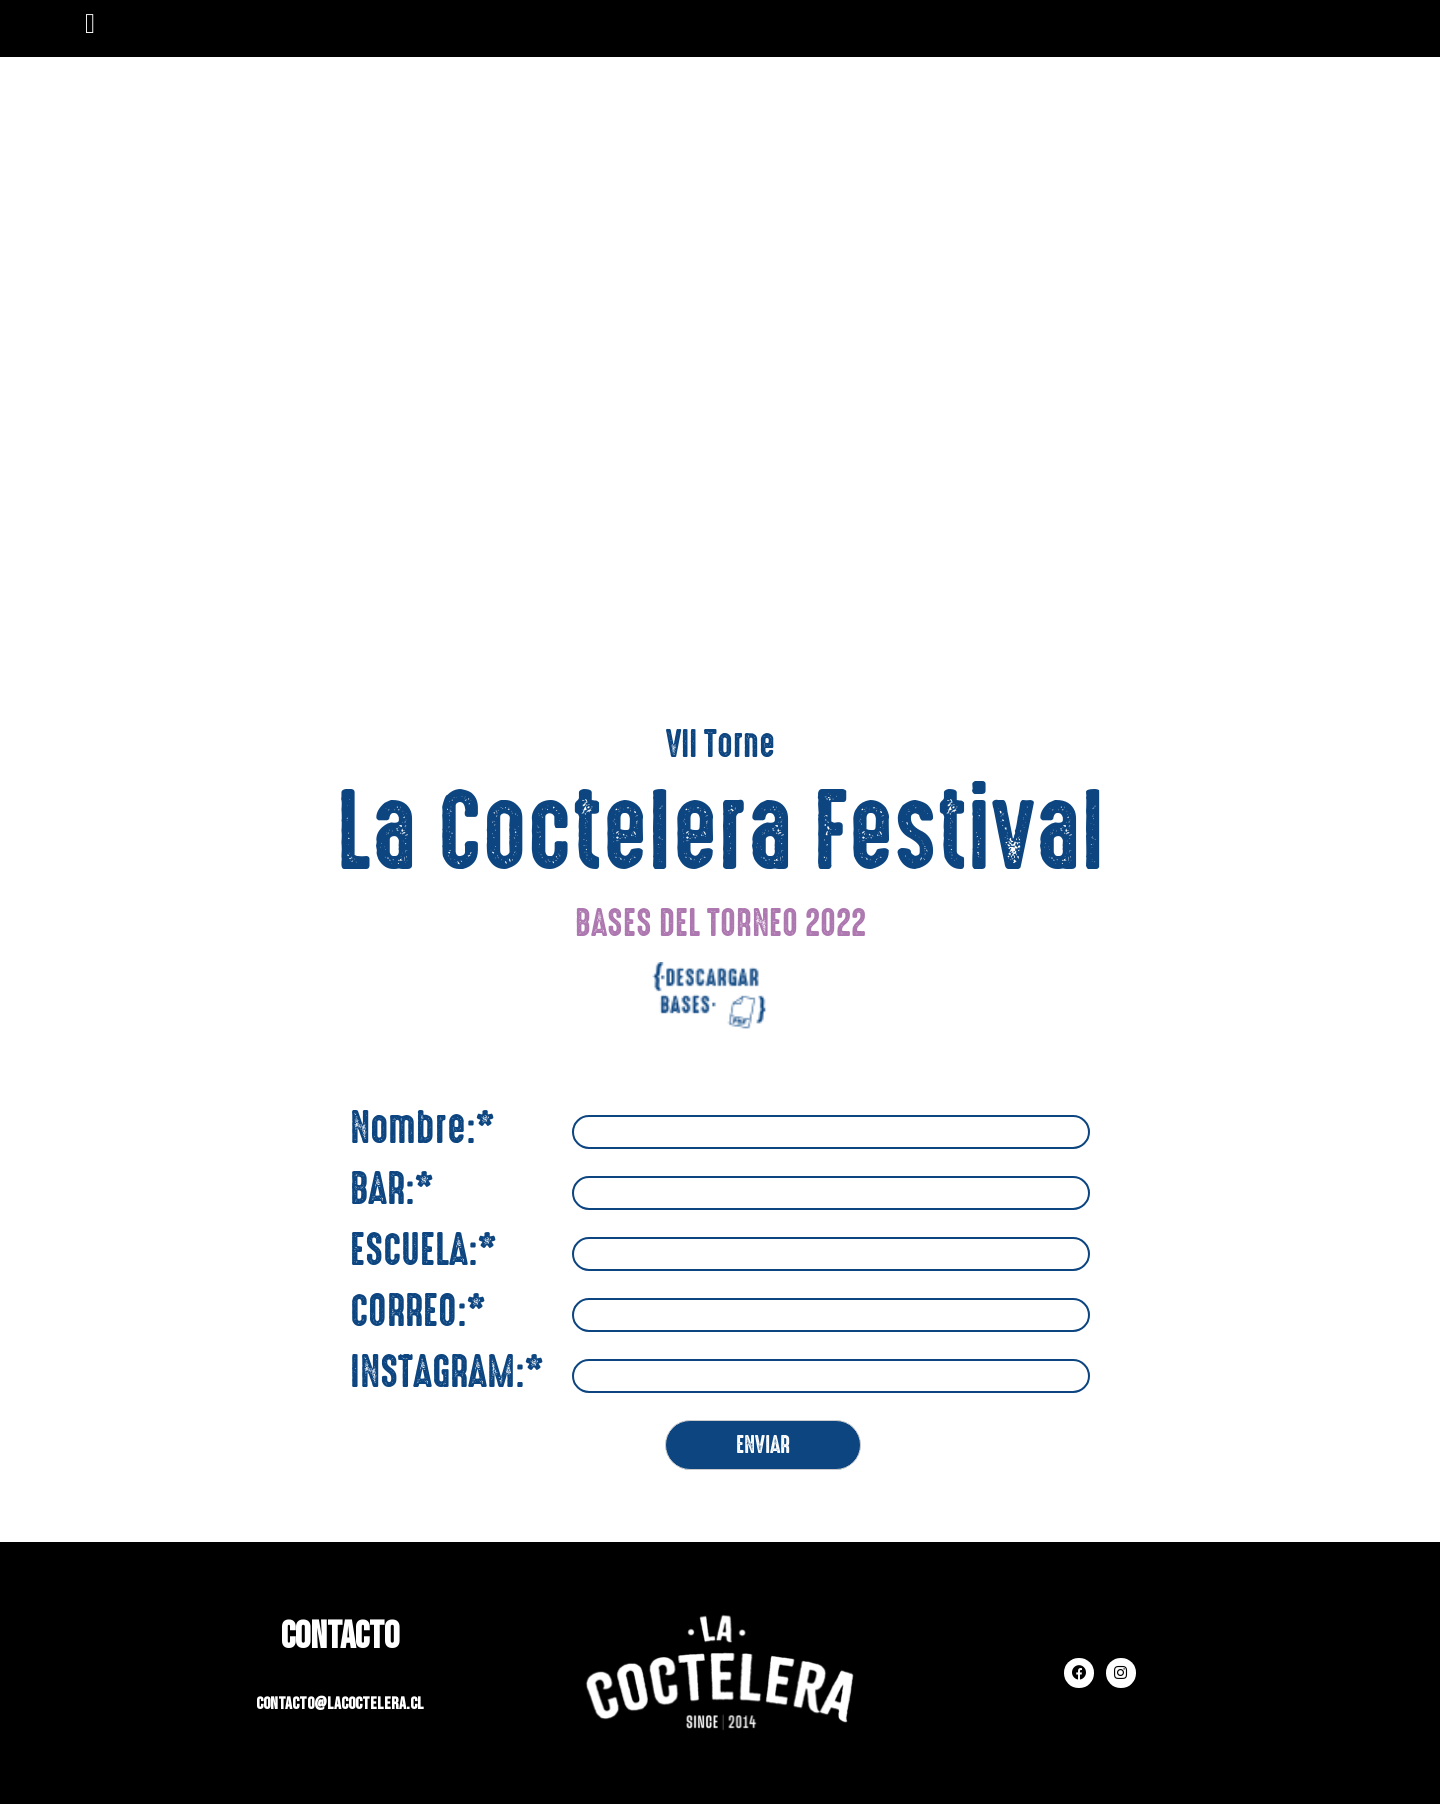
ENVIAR (763, 1445)
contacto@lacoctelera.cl (339, 1703)
